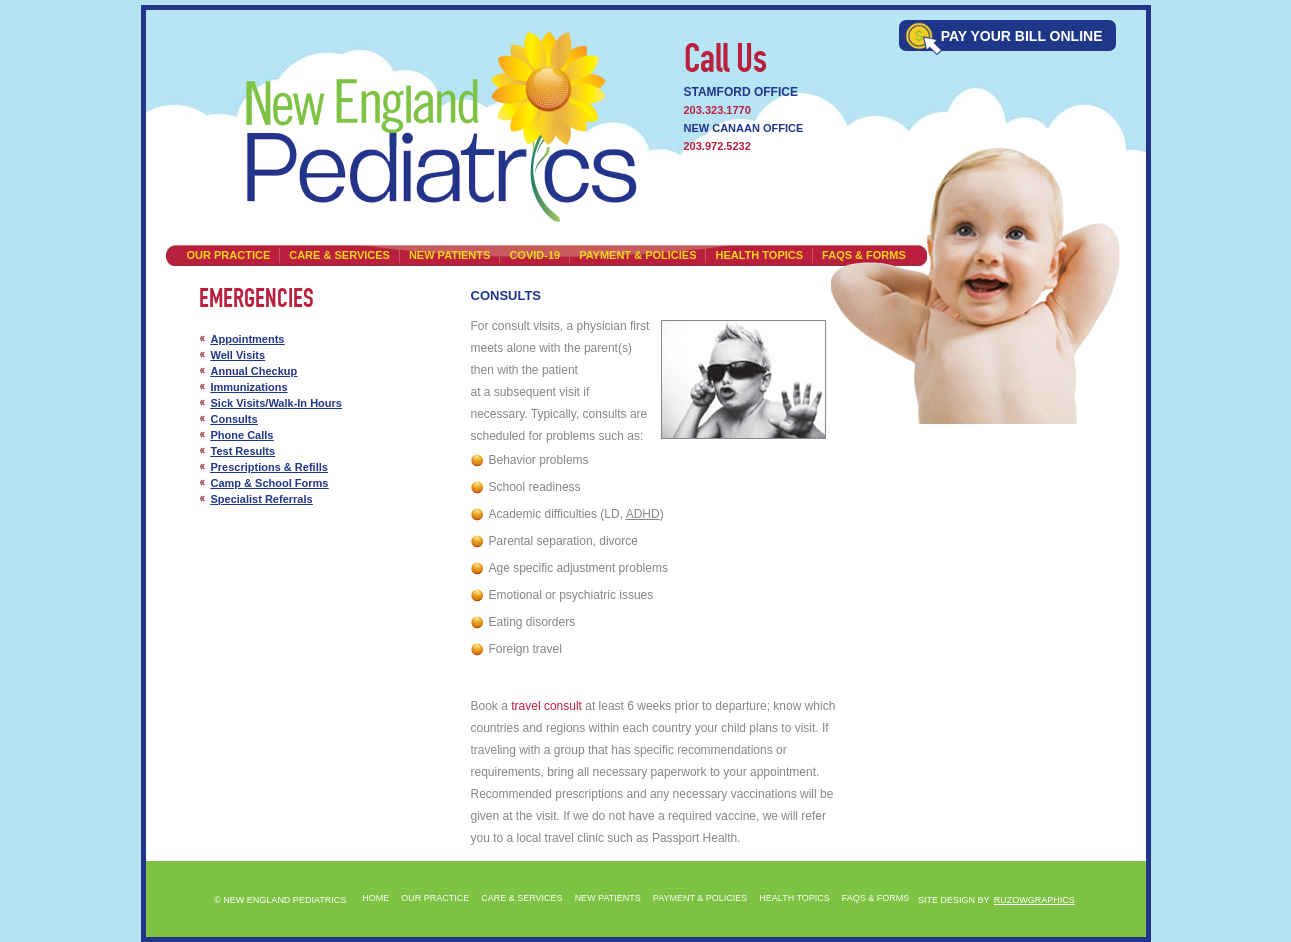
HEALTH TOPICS (759, 255)
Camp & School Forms (270, 483)
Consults (234, 419)
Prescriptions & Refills (269, 467)
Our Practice (229, 255)
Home (375, 898)
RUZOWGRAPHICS (1034, 900)
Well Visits (238, 355)
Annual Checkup (254, 371)
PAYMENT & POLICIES (637, 255)
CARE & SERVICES (339, 255)
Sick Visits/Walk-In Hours (276, 403)
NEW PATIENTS (449, 255)
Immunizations (249, 387)
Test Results (243, 451)
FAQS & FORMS (876, 898)
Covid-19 (534, 255)
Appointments (248, 339)
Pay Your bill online (1022, 36)
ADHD (643, 514)
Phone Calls (242, 435)
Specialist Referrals (262, 499)
